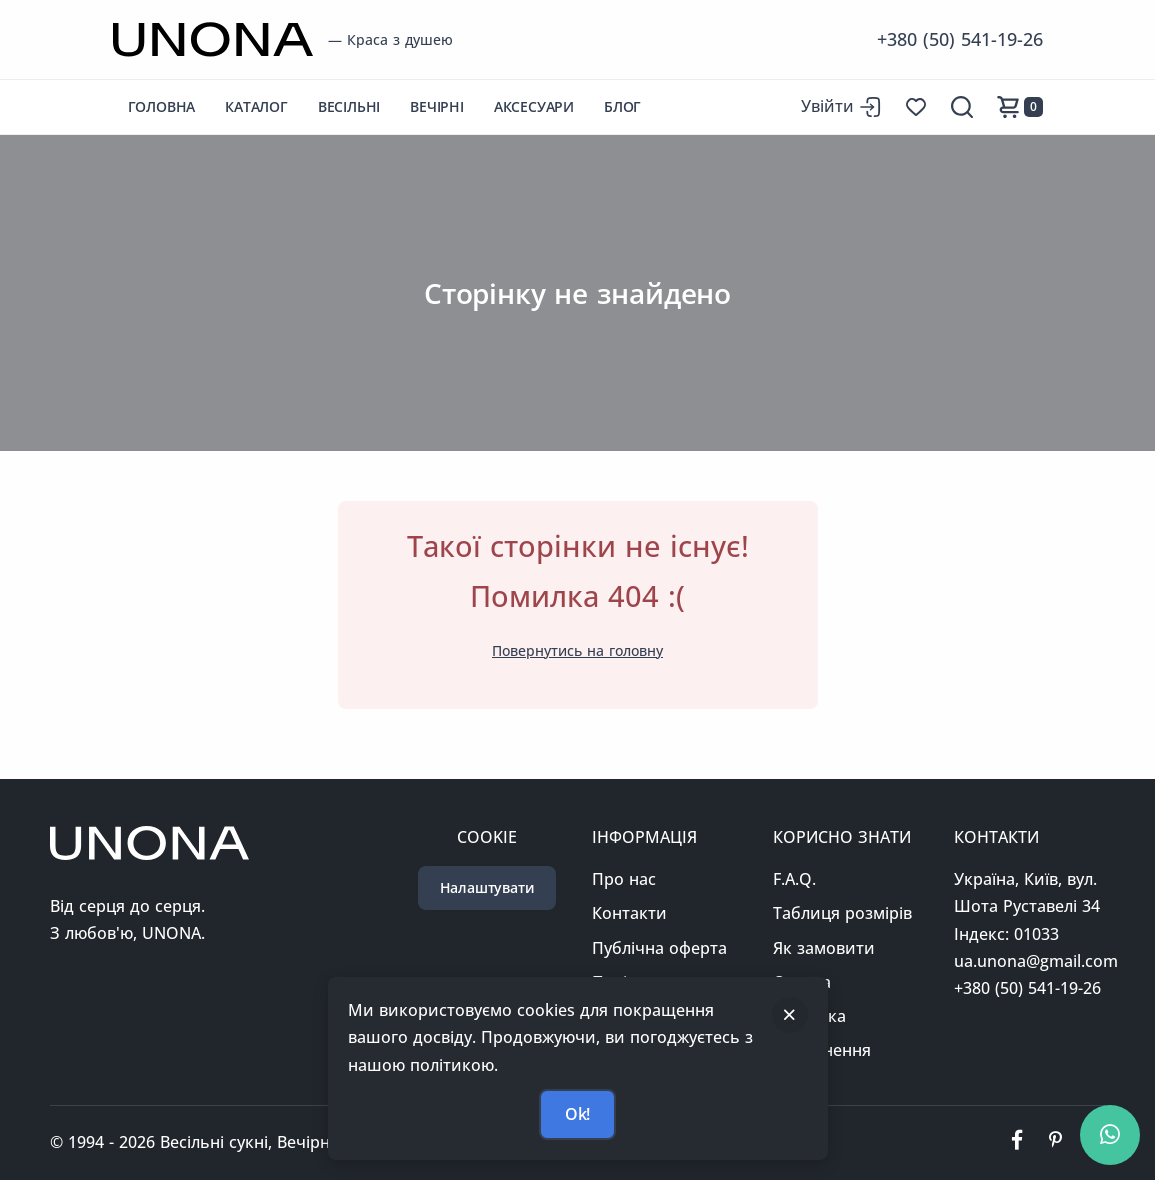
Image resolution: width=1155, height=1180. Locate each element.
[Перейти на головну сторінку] (213, 39)
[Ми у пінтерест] (1055, 1143)
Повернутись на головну (577, 650)
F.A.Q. (794, 879)
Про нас (624, 879)
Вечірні (437, 106)
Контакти (629, 913)
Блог (622, 106)
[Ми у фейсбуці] (1017, 1143)
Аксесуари (534, 106)
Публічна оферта (659, 948)
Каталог (256, 106)
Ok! (577, 1114)
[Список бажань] (916, 107)
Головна (162, 106)
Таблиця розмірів (842, 913)
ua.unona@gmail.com (1036, 961)
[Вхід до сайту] (841, 106)
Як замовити (824, 948)
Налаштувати (487, 887)
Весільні (349, 106)
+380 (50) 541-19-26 (960, 39)
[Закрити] (790, 1015)
